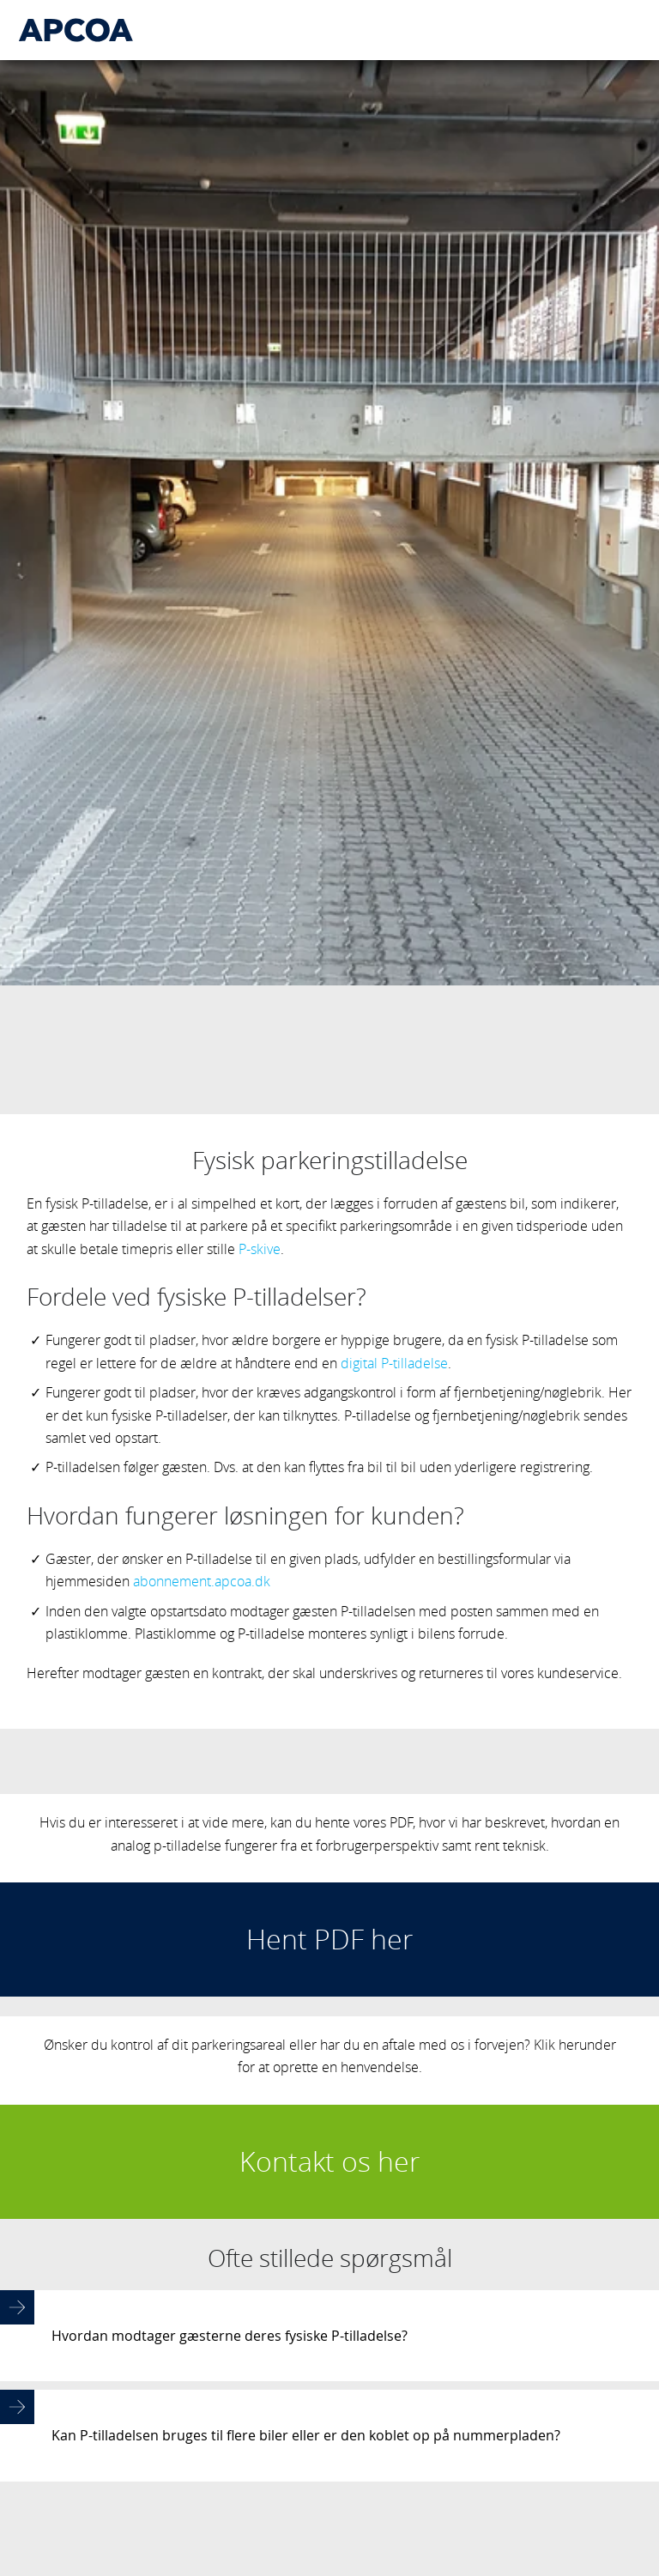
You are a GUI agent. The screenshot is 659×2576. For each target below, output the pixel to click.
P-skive (260, 1226)
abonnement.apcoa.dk (201, 1558)
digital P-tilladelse (394, 1340)
